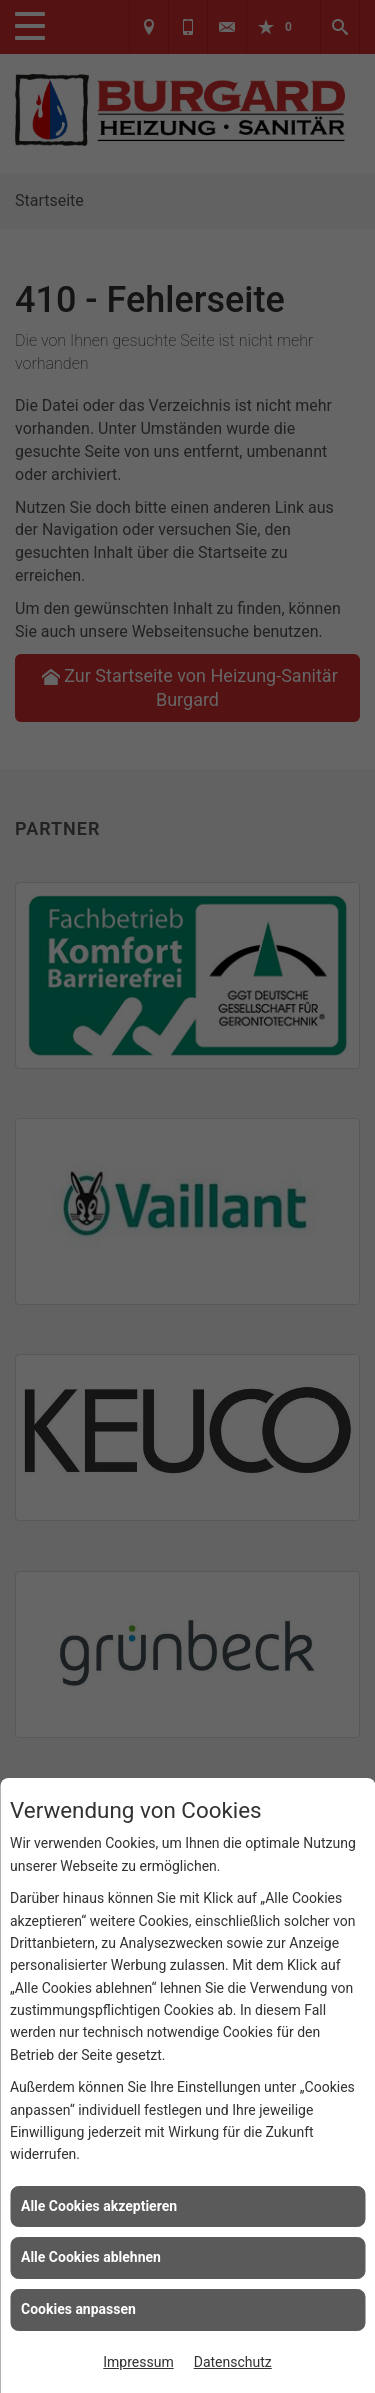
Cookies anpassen (78, 2309)
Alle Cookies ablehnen (91, 2257)
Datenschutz (233, 2362)
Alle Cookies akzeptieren (99, 2206)
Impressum (138, 2362)
